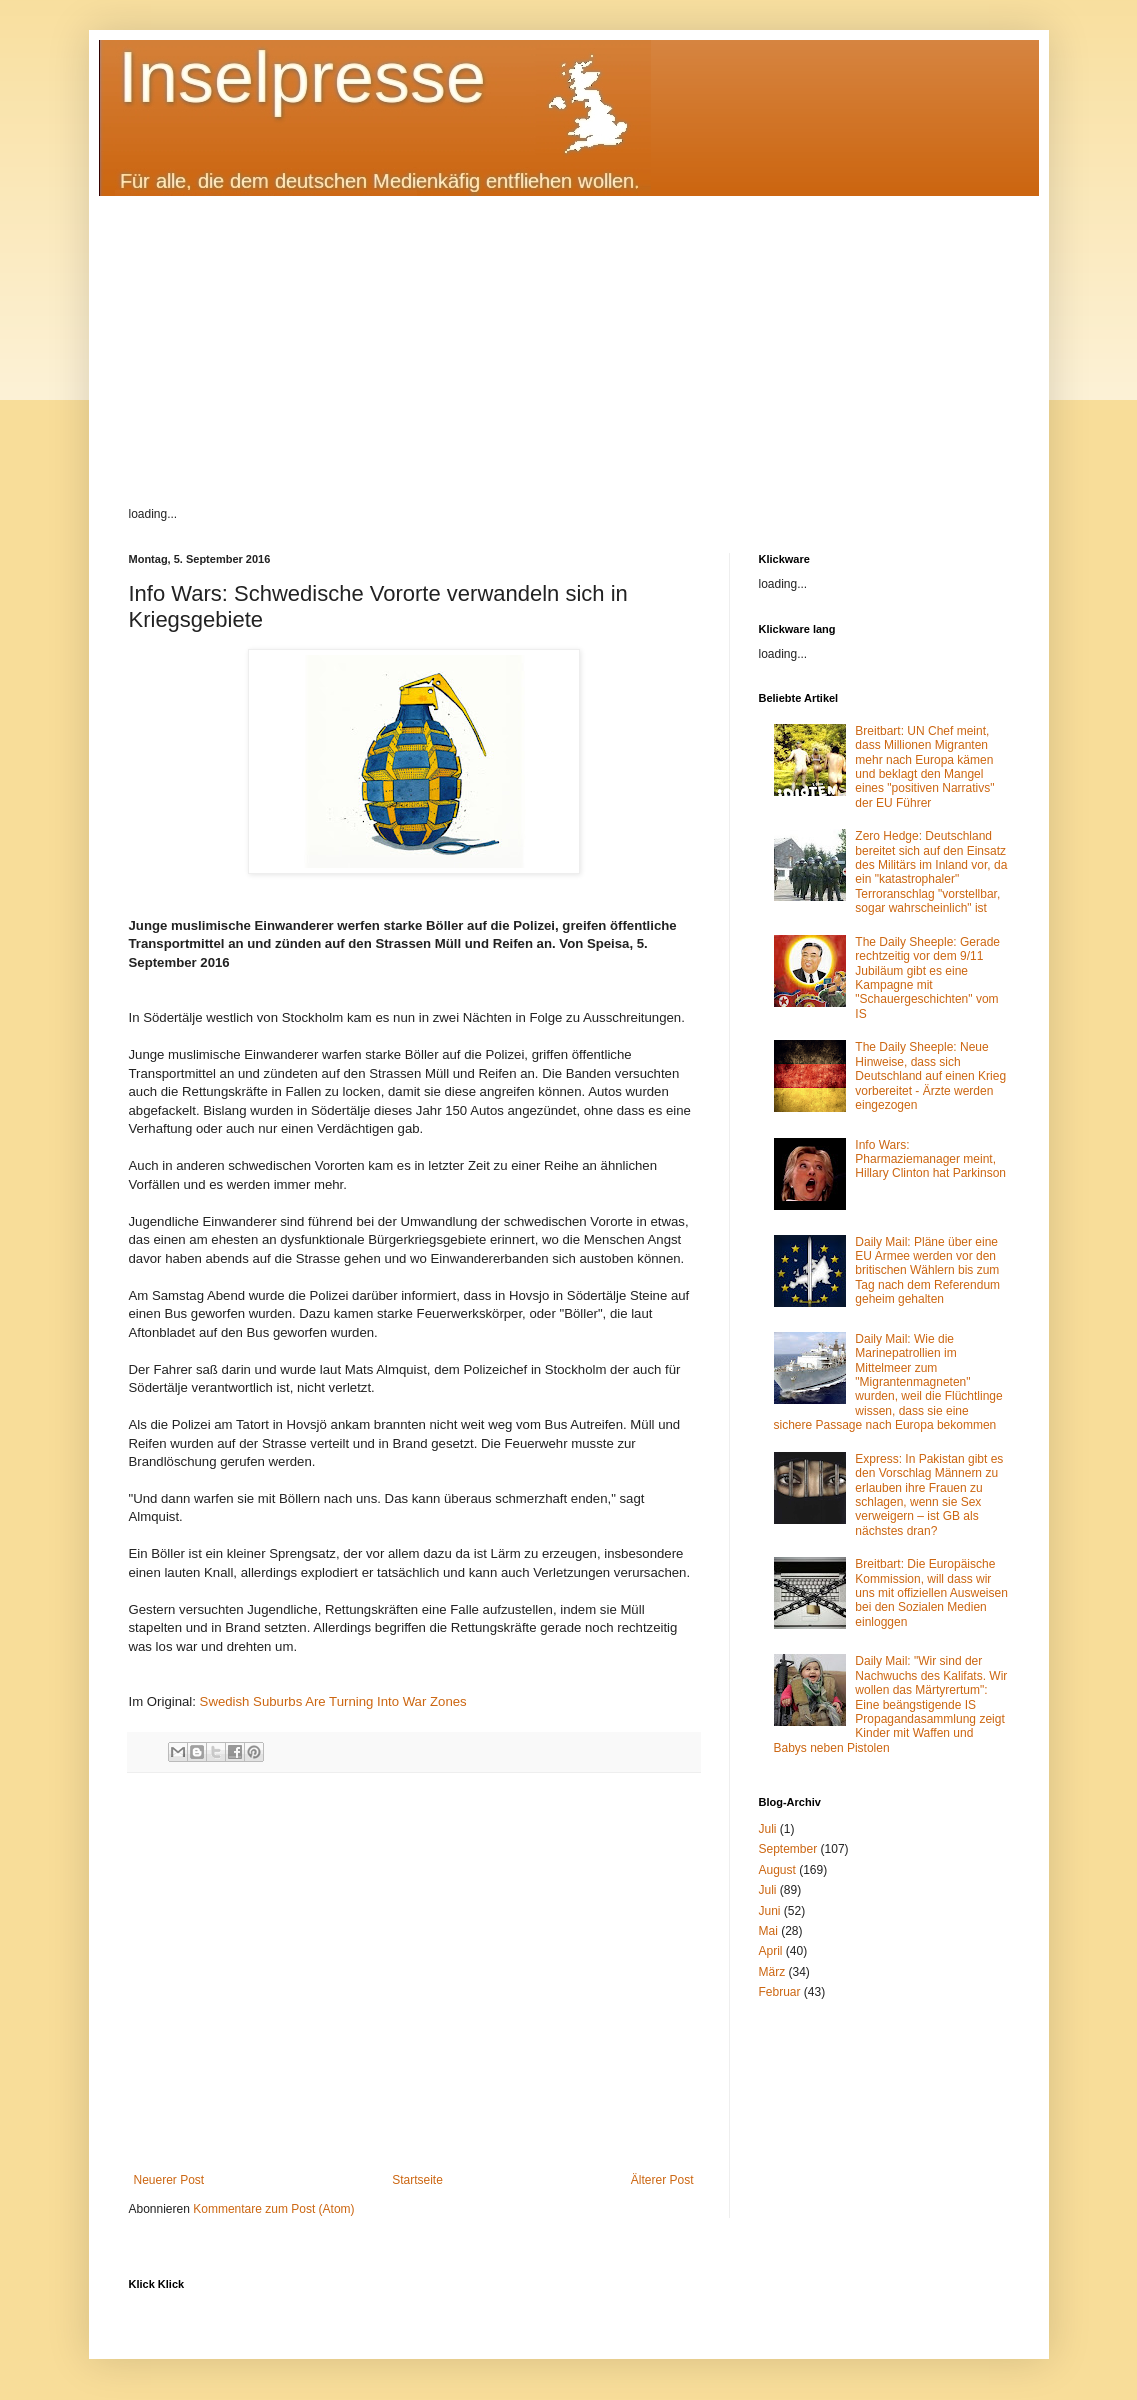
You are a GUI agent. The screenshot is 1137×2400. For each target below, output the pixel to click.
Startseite (417, 2180)
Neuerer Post (169, 2180)
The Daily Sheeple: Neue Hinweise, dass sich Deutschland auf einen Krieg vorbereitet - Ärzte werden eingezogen (930, 1076)
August (777, 1870)
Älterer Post (662, 2180)
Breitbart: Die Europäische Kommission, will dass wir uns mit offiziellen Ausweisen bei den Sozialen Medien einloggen (931, 1593)
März (772, 1972)
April (771, 1951)
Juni (770, 1911)
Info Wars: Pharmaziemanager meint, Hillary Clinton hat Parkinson (930, 1159)
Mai (768, 1931)
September (788, 1849)
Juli (768, 1829)
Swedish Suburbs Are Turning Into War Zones (333, 1701)
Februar (780, 1992)
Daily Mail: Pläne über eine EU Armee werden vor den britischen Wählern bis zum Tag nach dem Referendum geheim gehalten (927, 1271)
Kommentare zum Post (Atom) (273, 2209)
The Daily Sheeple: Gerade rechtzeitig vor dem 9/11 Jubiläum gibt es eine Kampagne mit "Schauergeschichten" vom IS (927, 978)
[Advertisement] (569, 336)
